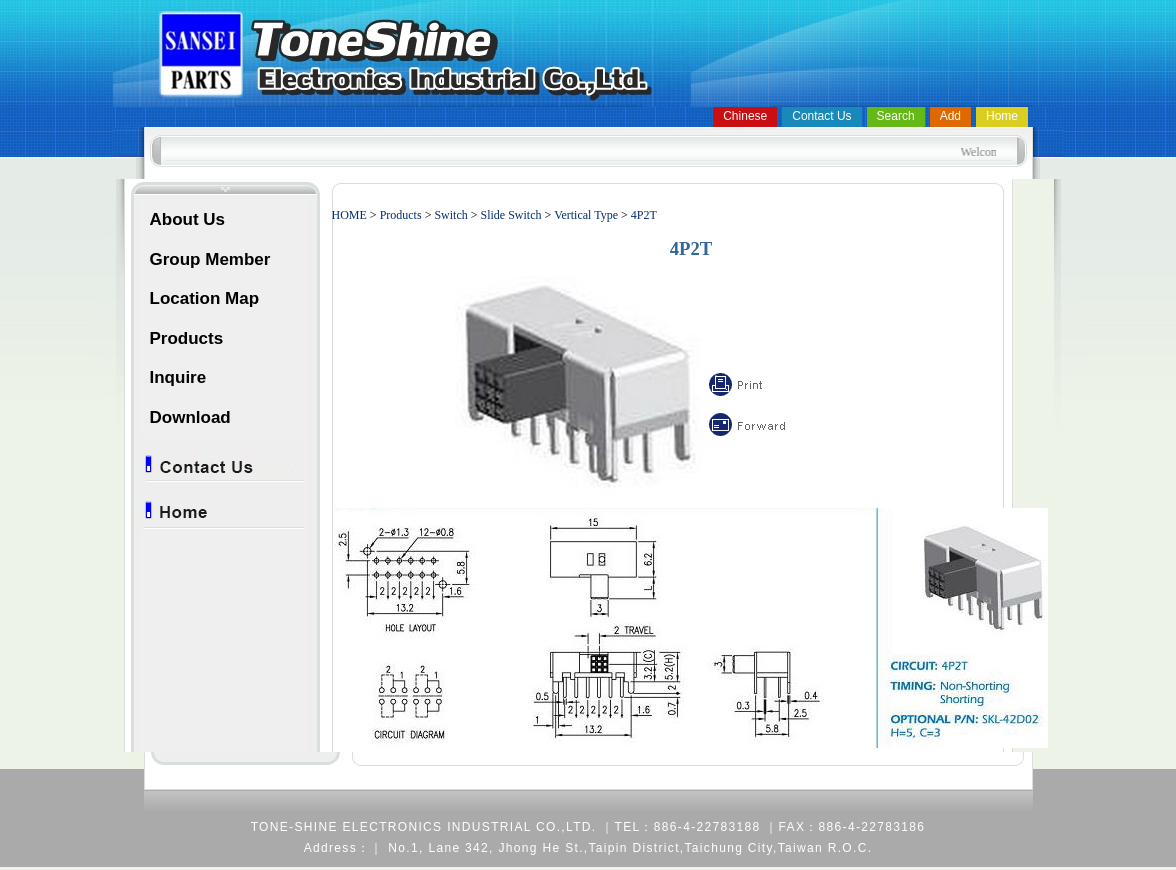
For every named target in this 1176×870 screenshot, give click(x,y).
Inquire (178, 377)
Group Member (210, 259)
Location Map (205, 298)
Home (1002, 116)
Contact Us (821, 116)
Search (896, 116)
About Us (188, 219)
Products (187, 338)
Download (190, 417)
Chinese (745, 116)
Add (950, 116)
